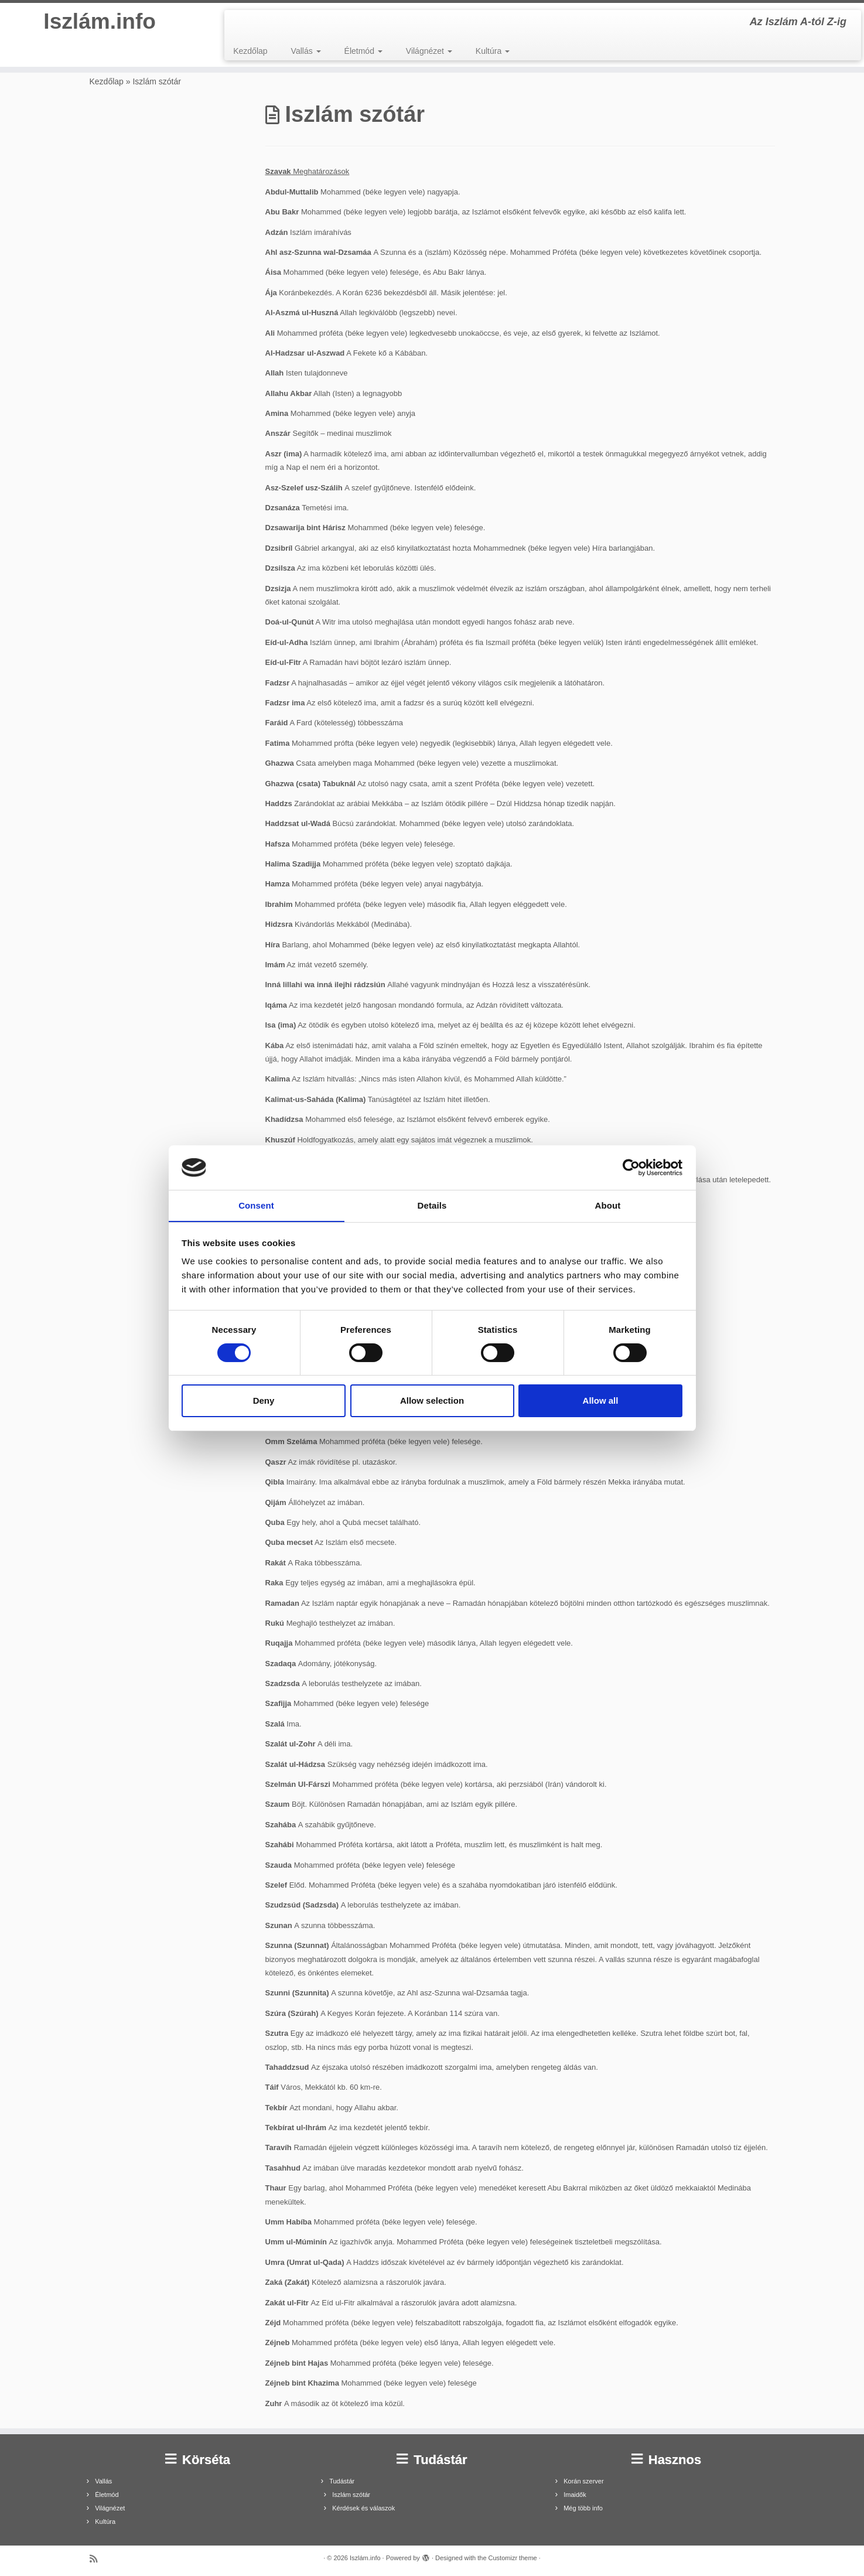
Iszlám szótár (351, 2494)
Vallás (306, 51)
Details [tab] (432, 1205)
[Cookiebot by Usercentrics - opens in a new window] (631, 1167)
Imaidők (575, 2494)
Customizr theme (513, 2557)
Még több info (583, 2508)
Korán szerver (583, 2481)
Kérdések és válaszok (363, 2508)
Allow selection (432, 1401)
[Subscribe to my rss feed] (97, 2559)
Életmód (363, 51)
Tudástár (341, 2481)
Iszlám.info (99, 23)
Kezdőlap (250, 51)
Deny (264, 1401)
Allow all (601, 1401)
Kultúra (493, 51)
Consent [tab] (256, 1205)
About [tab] (608, 1205)
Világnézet (429, 51)
